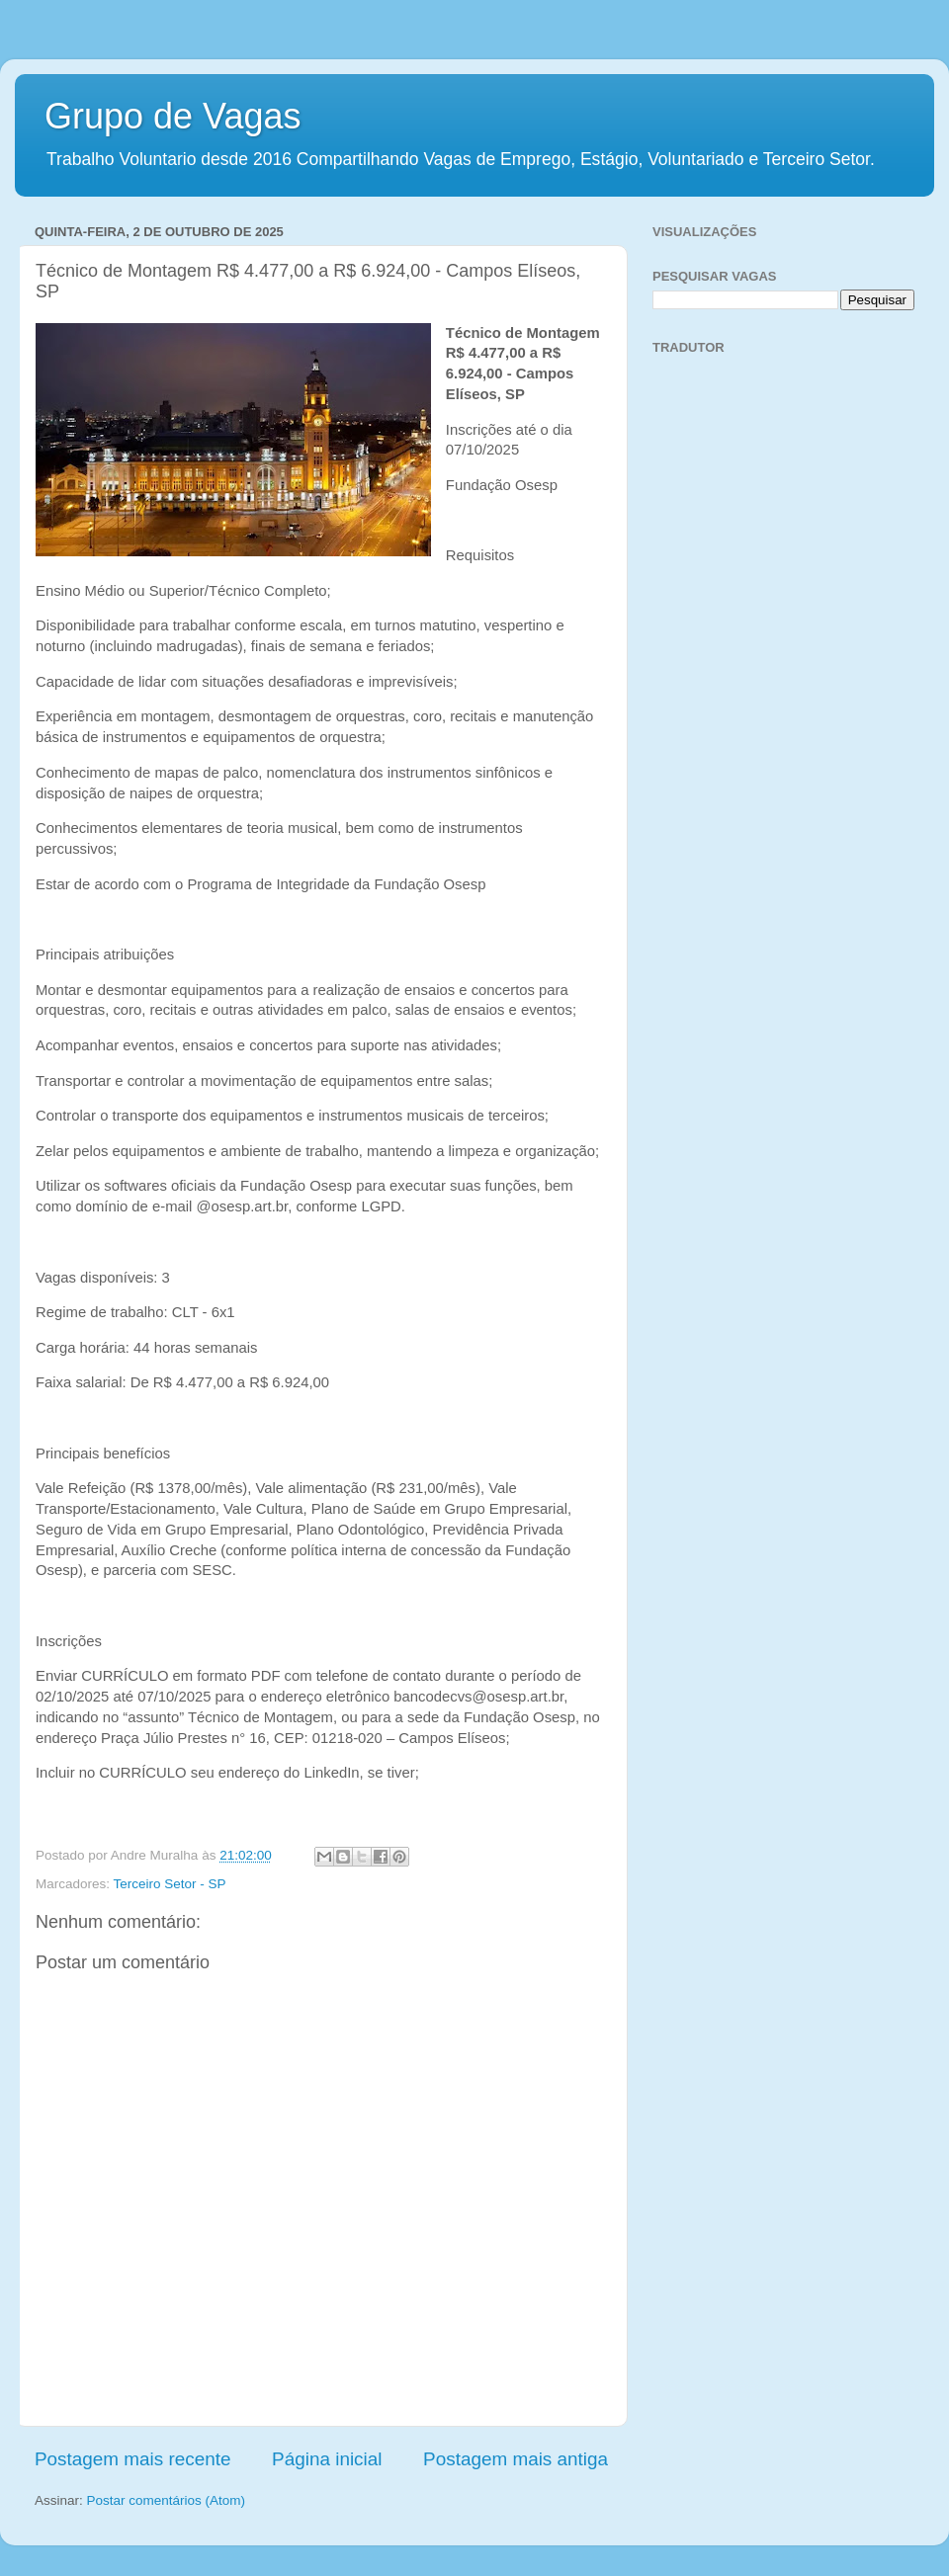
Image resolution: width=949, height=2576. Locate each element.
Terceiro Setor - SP (170, 1883)
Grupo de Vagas (173, 116)
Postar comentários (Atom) (166, 2500)
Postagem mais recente (132, 2459)
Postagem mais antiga (515, 2459)
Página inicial (327, 2459)
